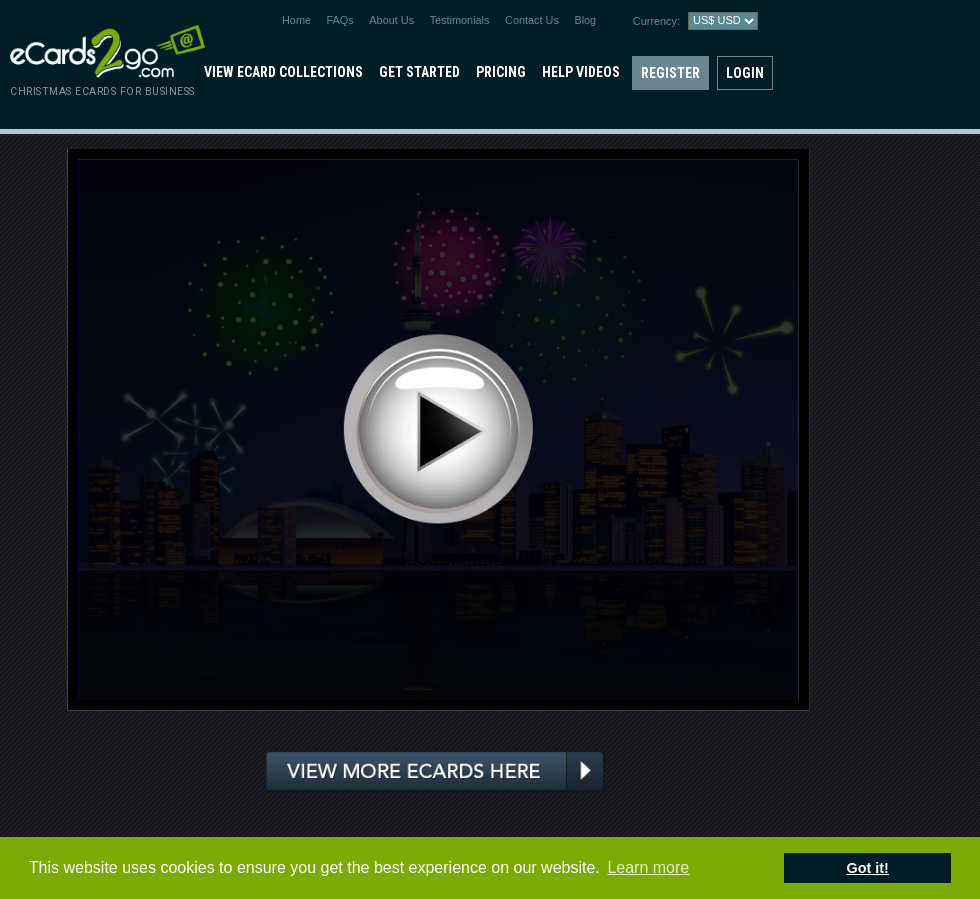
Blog (585, 20)
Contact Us (532, 20)
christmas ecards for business (102, 91)
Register (670, 73)
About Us (391, 20)
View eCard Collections (283, 72)
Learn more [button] (648, 867)
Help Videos (581, 72)
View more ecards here (436, 771)
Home (296, 20)
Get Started (419, 72)
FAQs (340, 20)
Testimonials (460, 20)
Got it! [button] (868, 868)
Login (745, 73)
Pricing (501, 72)
